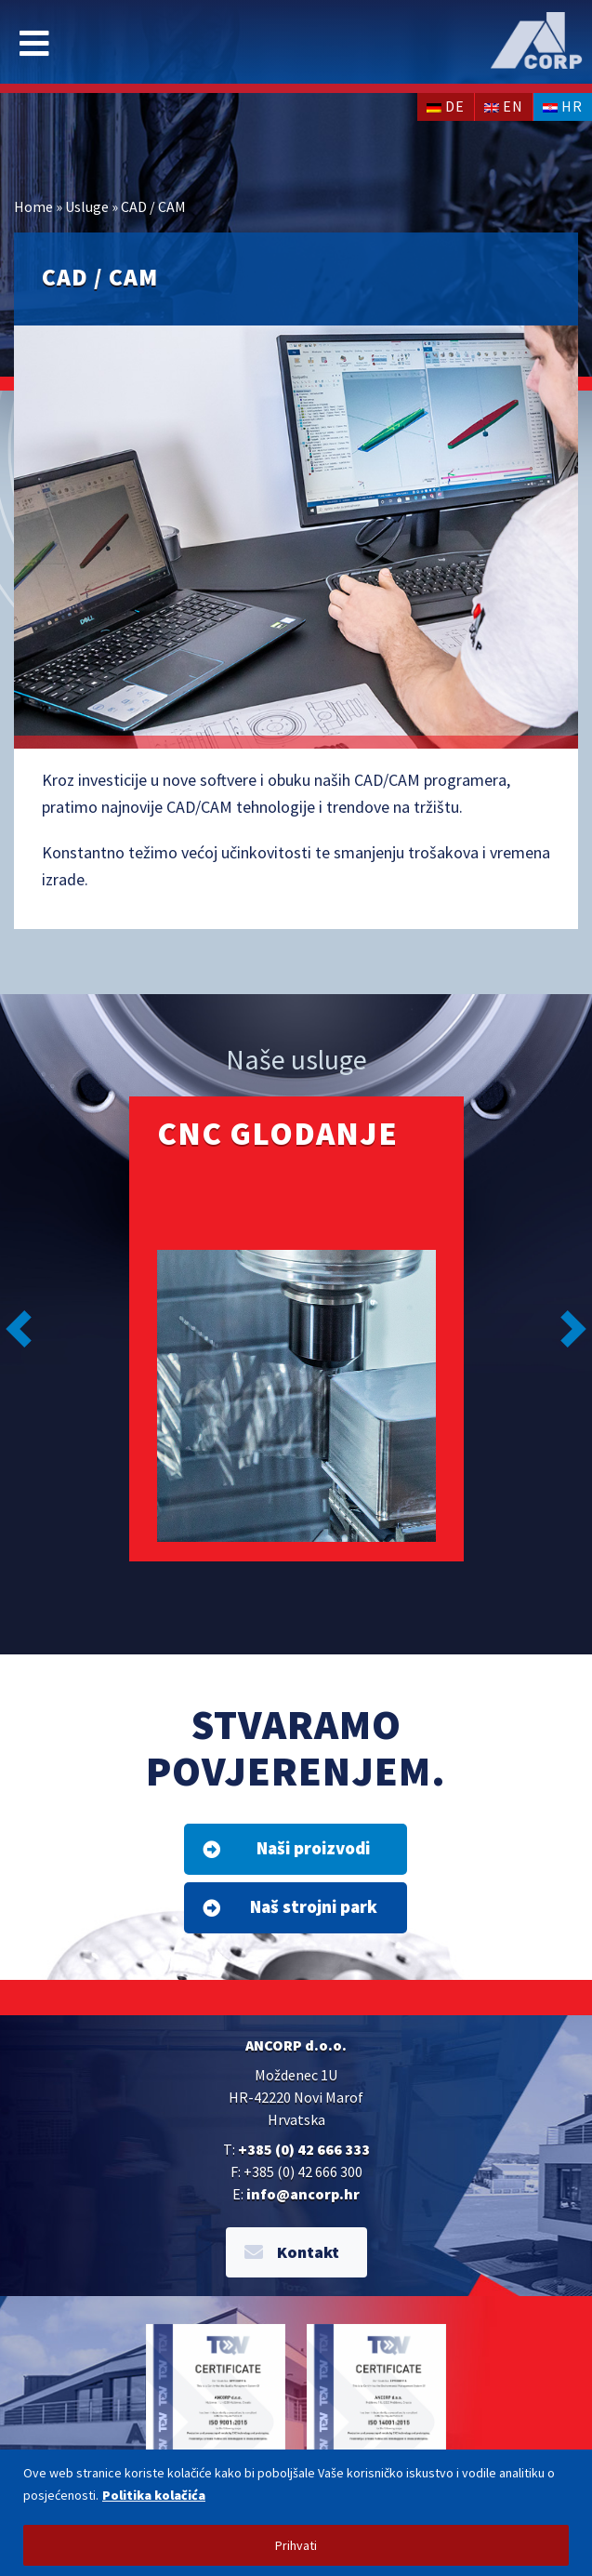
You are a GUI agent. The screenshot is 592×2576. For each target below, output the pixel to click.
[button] (18, 1328)
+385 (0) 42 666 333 (304, 2149)
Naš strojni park (290, 1906)
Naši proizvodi (286, 1848)
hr (563, 106)
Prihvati (296, 2545)
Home (33, 206)
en (503, 106)
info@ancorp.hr (303, 2193)
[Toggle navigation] (34, 44)
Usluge (87, 206)
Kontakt (291, 2252)
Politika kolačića (153, 2495)
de (446, 106)
